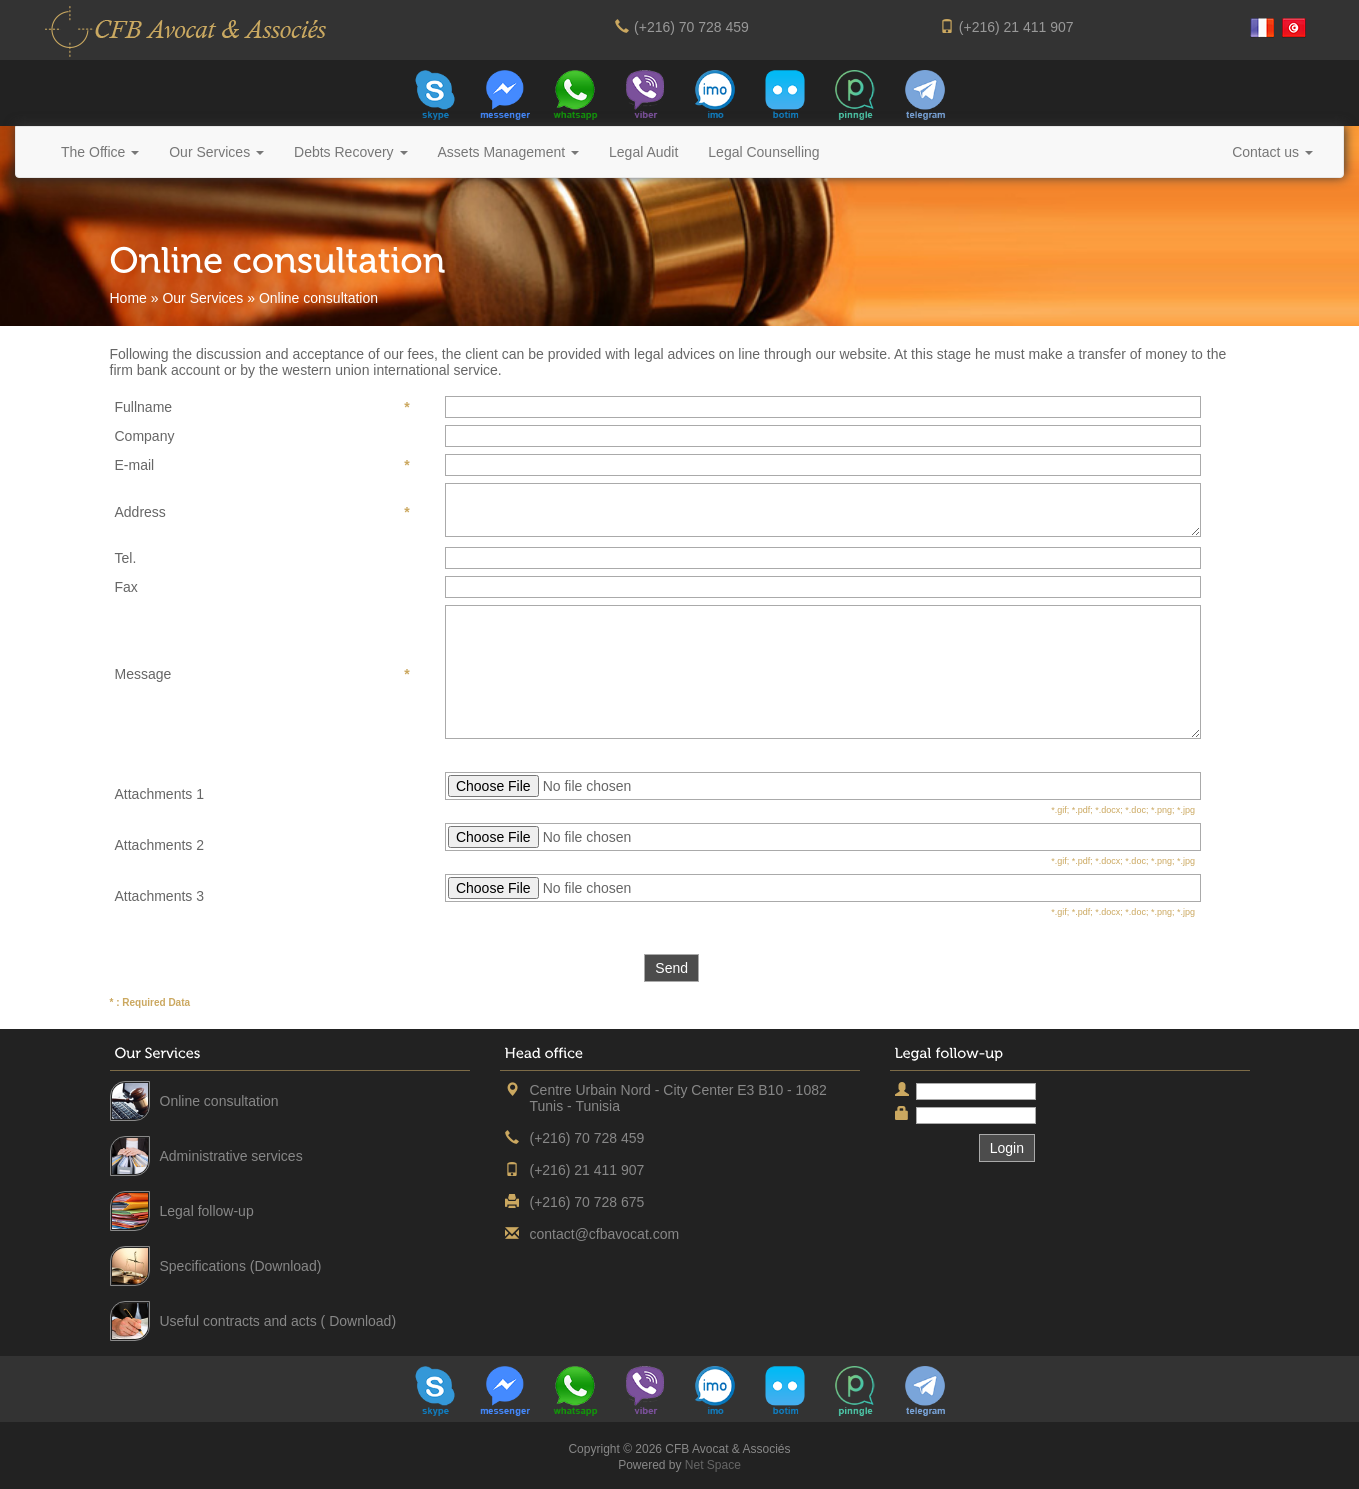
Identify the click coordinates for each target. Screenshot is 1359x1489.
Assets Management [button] (509, 152)
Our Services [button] (216, 152)
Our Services (202, 298)
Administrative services (231, 1156)
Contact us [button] (1272, 152)
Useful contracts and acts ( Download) (278, 1321)
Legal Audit (643, 152)
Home (128, 298)
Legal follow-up (207, 1211)
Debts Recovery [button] (350, 152)
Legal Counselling (763, 152)
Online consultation (219, 1101)
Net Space (713, 1465)
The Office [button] (100, 152)
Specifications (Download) (241, 1266)
